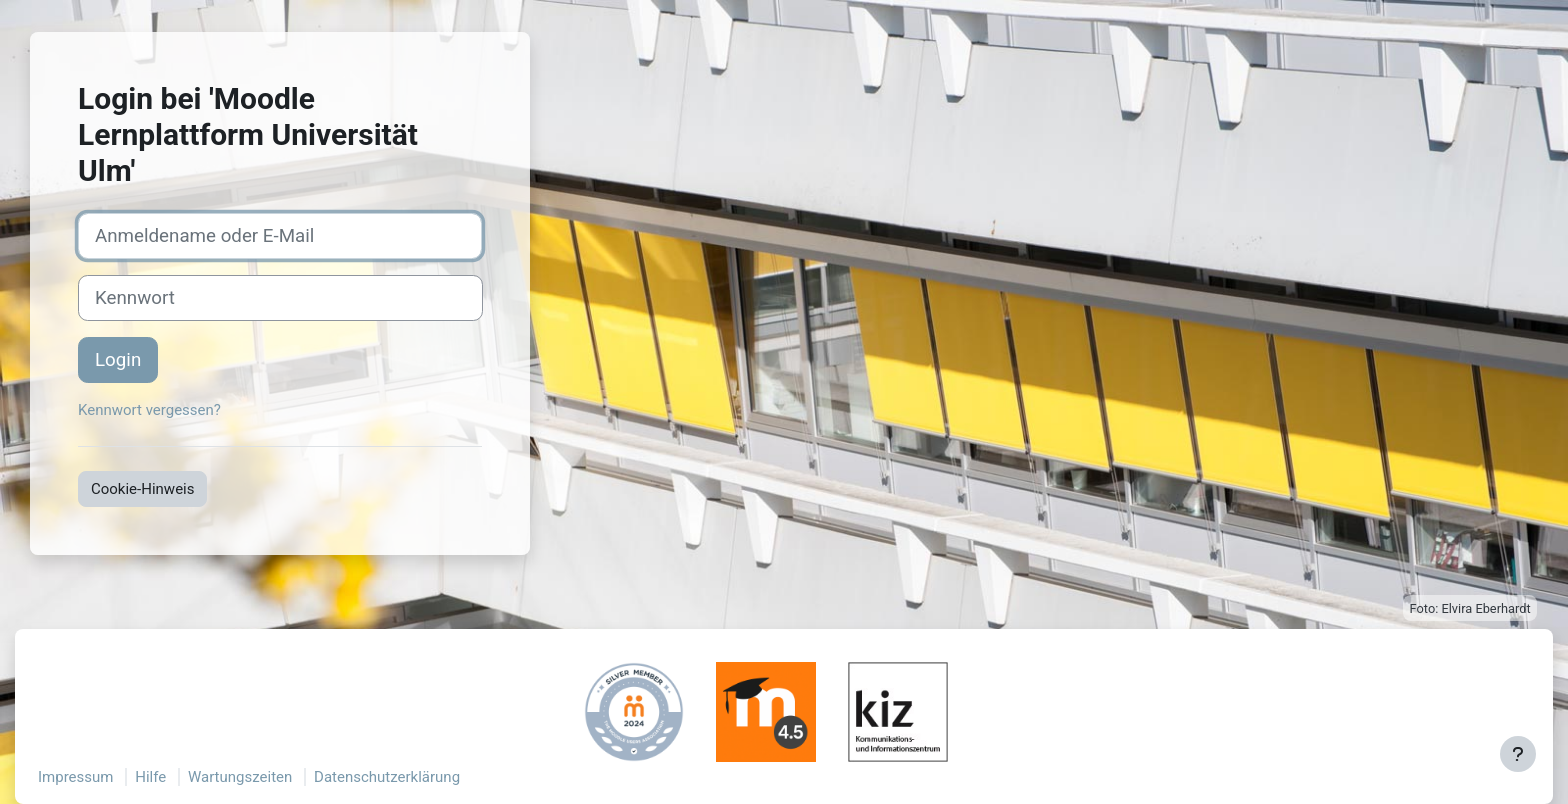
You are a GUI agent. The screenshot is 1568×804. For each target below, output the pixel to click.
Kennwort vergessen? (149, 410)
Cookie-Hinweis (142, 489)
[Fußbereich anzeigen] (1518, 754)
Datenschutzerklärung (387, 777)
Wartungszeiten (240, 777)
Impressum (75, 777)
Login (118, 360)
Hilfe (150, 777)
